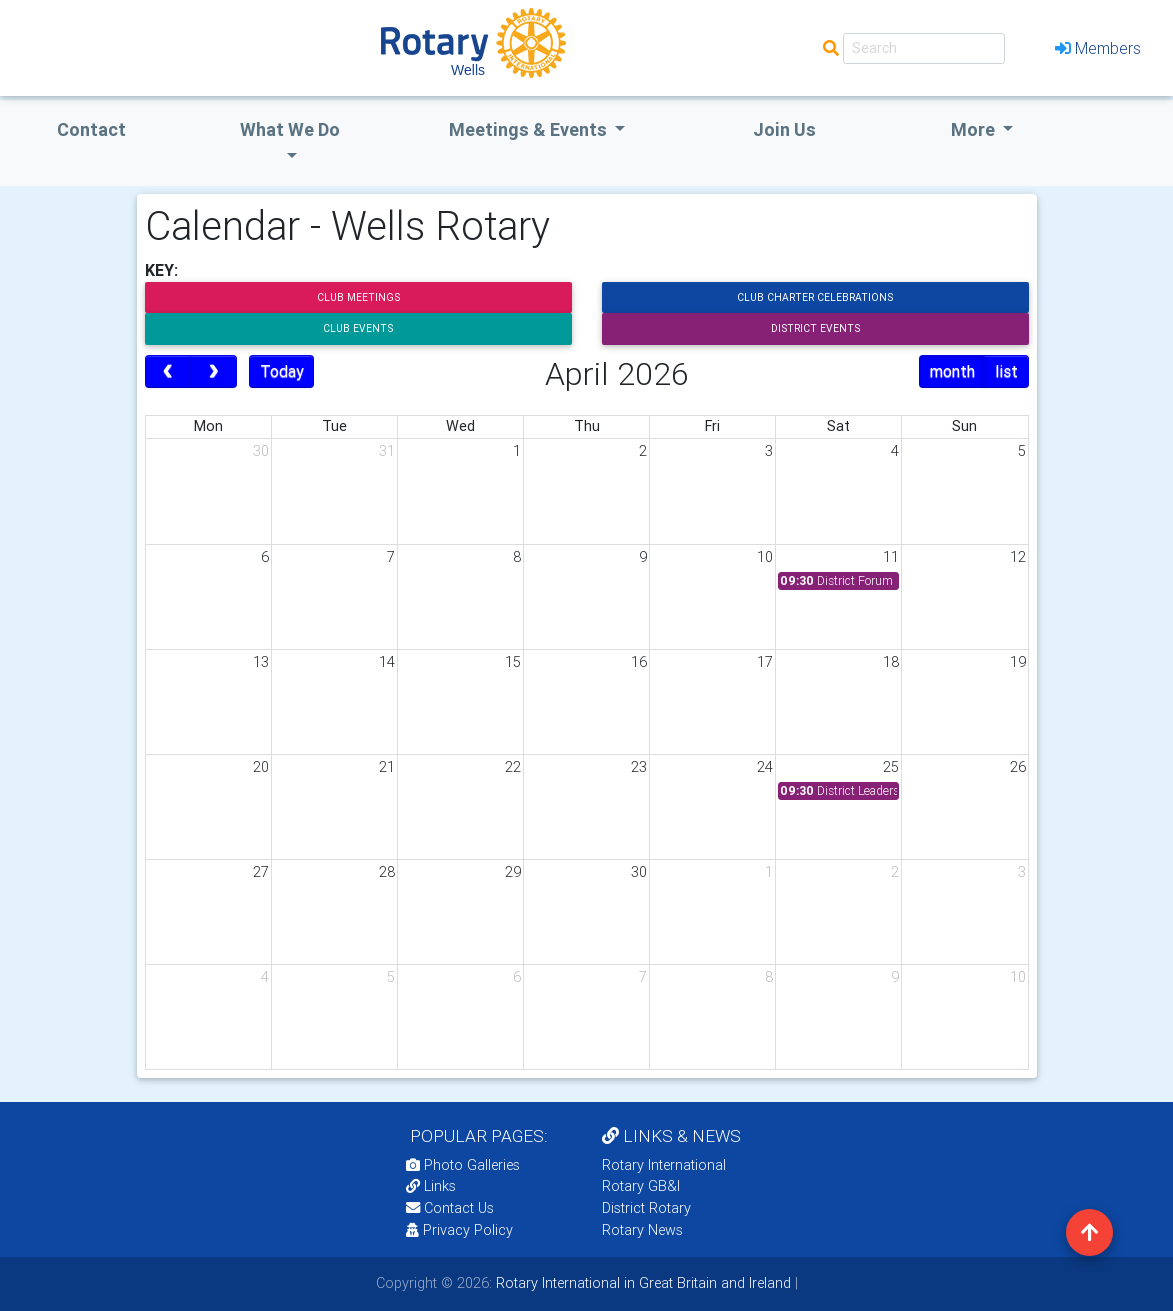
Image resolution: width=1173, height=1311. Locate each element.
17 (765, 662)
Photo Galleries (463, 1165)
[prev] (168, 372)
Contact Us (450, 1208)
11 (891, 557)
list (1006, 371)
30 (261, 451)
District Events (815, 328)
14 (387, 662)
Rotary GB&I (641, 1186)
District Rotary (646, 1208)
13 (261, 662)
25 (891, 767)
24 (765, 767)
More (975, 129)
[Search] (924, 48)
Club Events (358, 328)
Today (282, 371)
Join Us (784, 129)
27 (261, 872)
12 (1018, 557)
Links (431, 1186)
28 (387, 872)
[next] (213, 372)
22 (513, 767)
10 (765, 557)
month (952, 371)
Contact (91, 129)
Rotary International (664, 1165)
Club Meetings (358, 297)
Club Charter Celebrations (815, 297)
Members (1098, 48)
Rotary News (642, 1230)
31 (387, 451)
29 (513, 872)
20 (261, 767)
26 (1018, 767)
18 (891, 662)
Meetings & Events (530, 129)
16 (639, 662)
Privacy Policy (459, 1230)
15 (513, 662)
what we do (290, 129)
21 (387, 767)
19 (1018, 662)
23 (639, 767)
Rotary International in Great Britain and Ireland (641, 1283)
